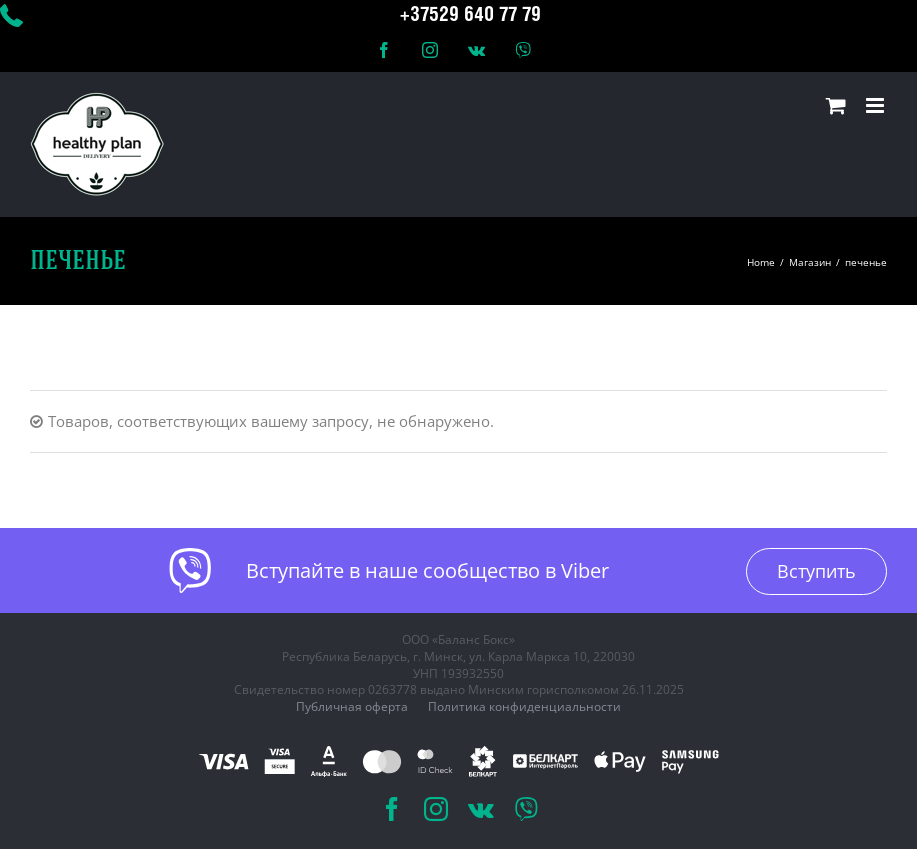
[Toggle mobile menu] (876, 105)
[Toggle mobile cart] (836, 105)
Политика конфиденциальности (524, 706)
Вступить (816, 571)
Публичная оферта (352, 706)
